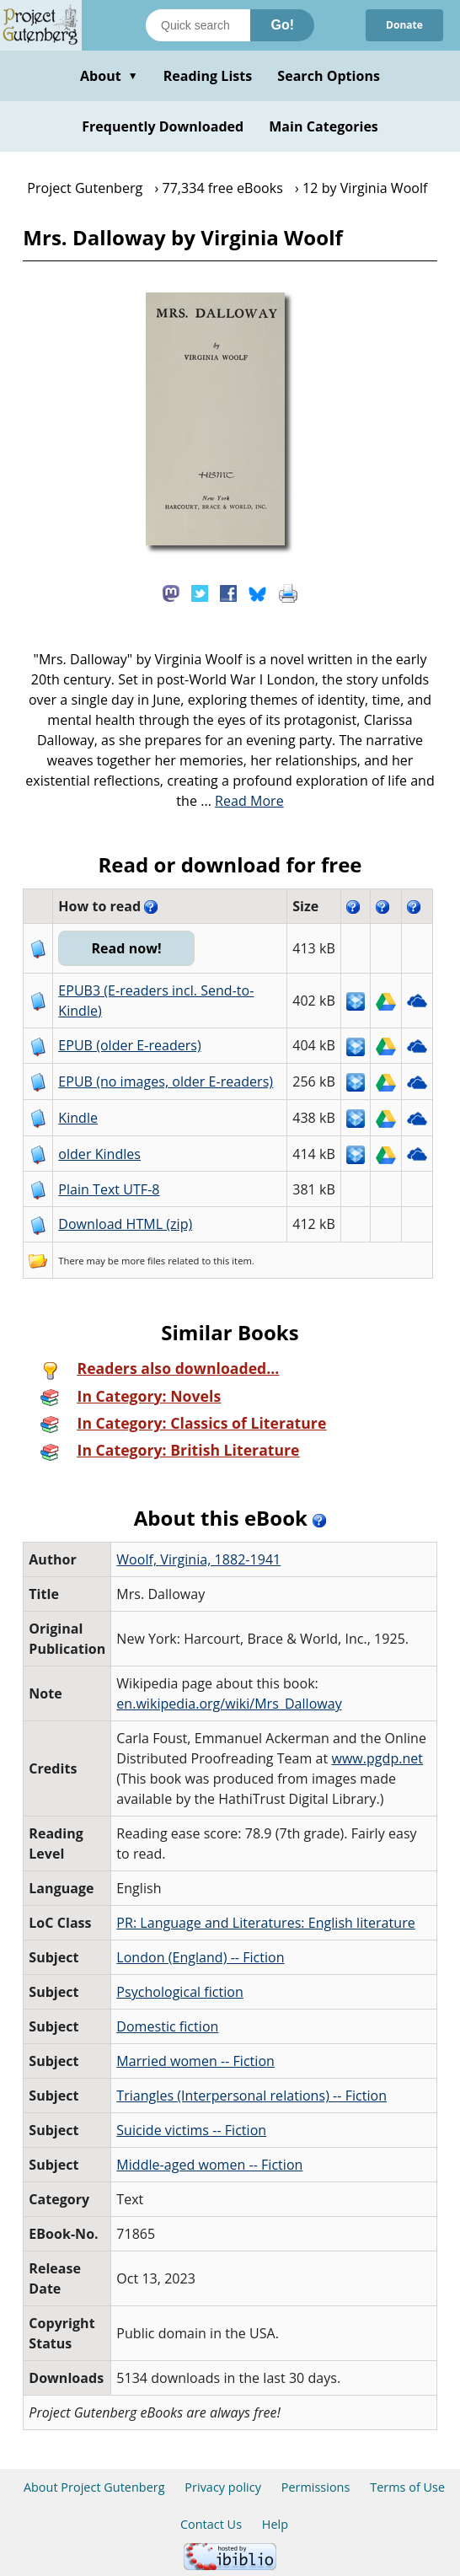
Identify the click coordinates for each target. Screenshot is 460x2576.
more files (143, 1260)
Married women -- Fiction (195, 2061)
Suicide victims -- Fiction (191, 2130)
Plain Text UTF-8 (108, 1189)
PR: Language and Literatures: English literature (265, 1922)
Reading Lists (208, 76)
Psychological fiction (179, 1992)
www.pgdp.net (377, 1758)
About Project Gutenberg (94, 2487)
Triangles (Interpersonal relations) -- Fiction (251, 2095)
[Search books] (198, 25)
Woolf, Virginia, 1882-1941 (198, 1559)
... (242, 801)
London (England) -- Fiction (200, 1957)
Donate (404, 25)
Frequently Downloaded (162, 126)
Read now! (127, 948)
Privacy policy (223, 2487)
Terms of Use (407, 2487)
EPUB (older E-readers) (129, 1045)
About (109, 76)
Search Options (328, 76)
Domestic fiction (167, 2026)
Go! (282, 25)
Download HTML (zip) (125, 1224)
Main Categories (323, 126)
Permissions (315, 2487)
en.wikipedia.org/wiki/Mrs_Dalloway (228, 1703)
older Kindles (99, 1154)
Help (275, 2524)
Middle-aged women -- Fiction (209, 2164)
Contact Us (211, 2524)
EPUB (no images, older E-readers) (165, 1081)
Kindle (78, 1117)
